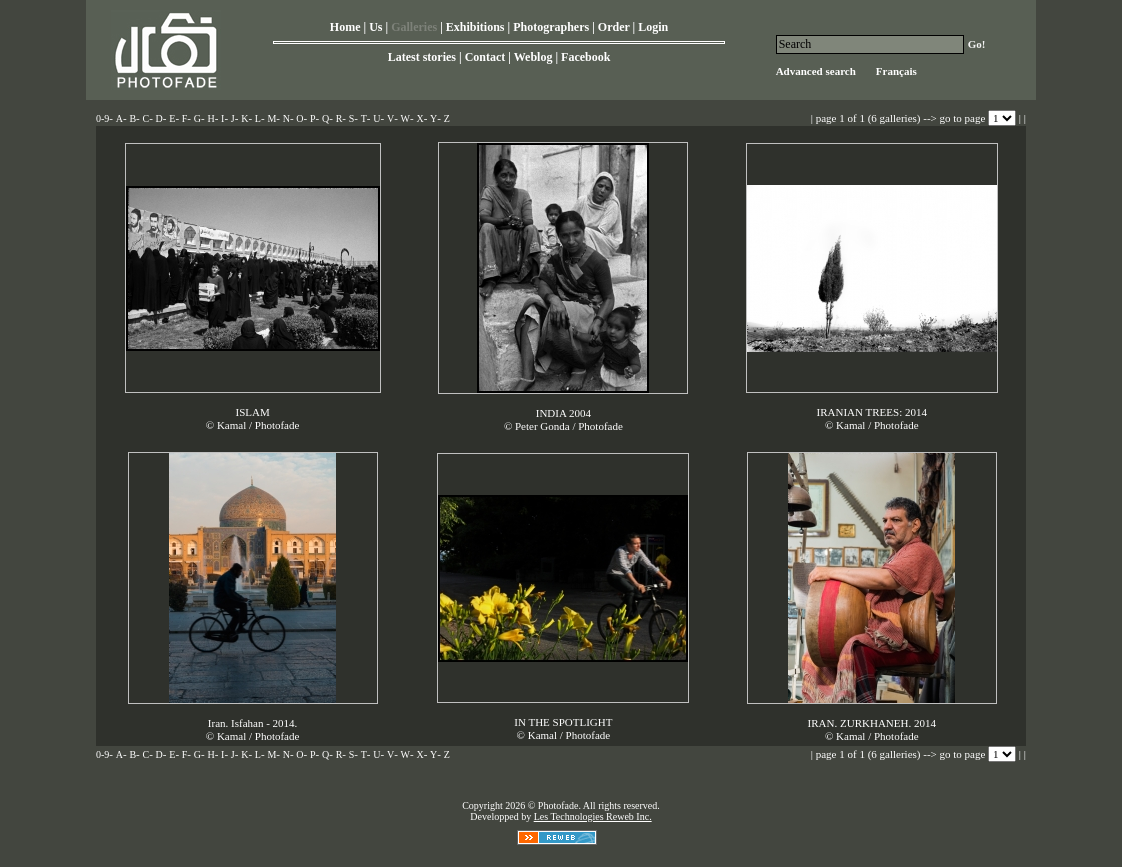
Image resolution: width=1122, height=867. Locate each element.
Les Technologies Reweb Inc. (593, 816)
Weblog (533, 57)
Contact (485, 57)
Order (614, 27)
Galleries (414, 27)
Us (375, 27)
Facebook (585, 57)
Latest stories (422, 57)
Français (896, 71)
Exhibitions (475, 27)
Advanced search (816, 71)
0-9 (102, 118)
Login (653, 27)
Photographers (551, 27)
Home (345, 27)
